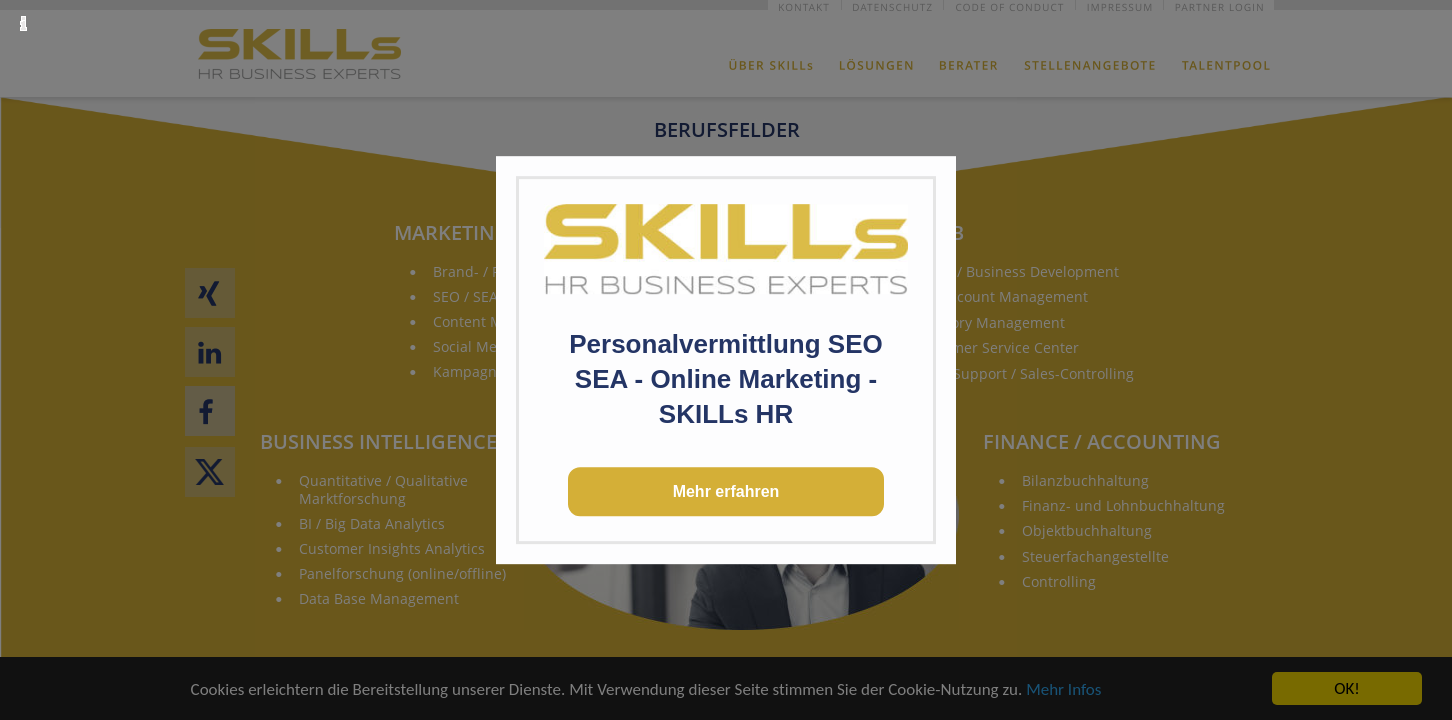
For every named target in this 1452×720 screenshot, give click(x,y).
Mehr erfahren (726, 491)
